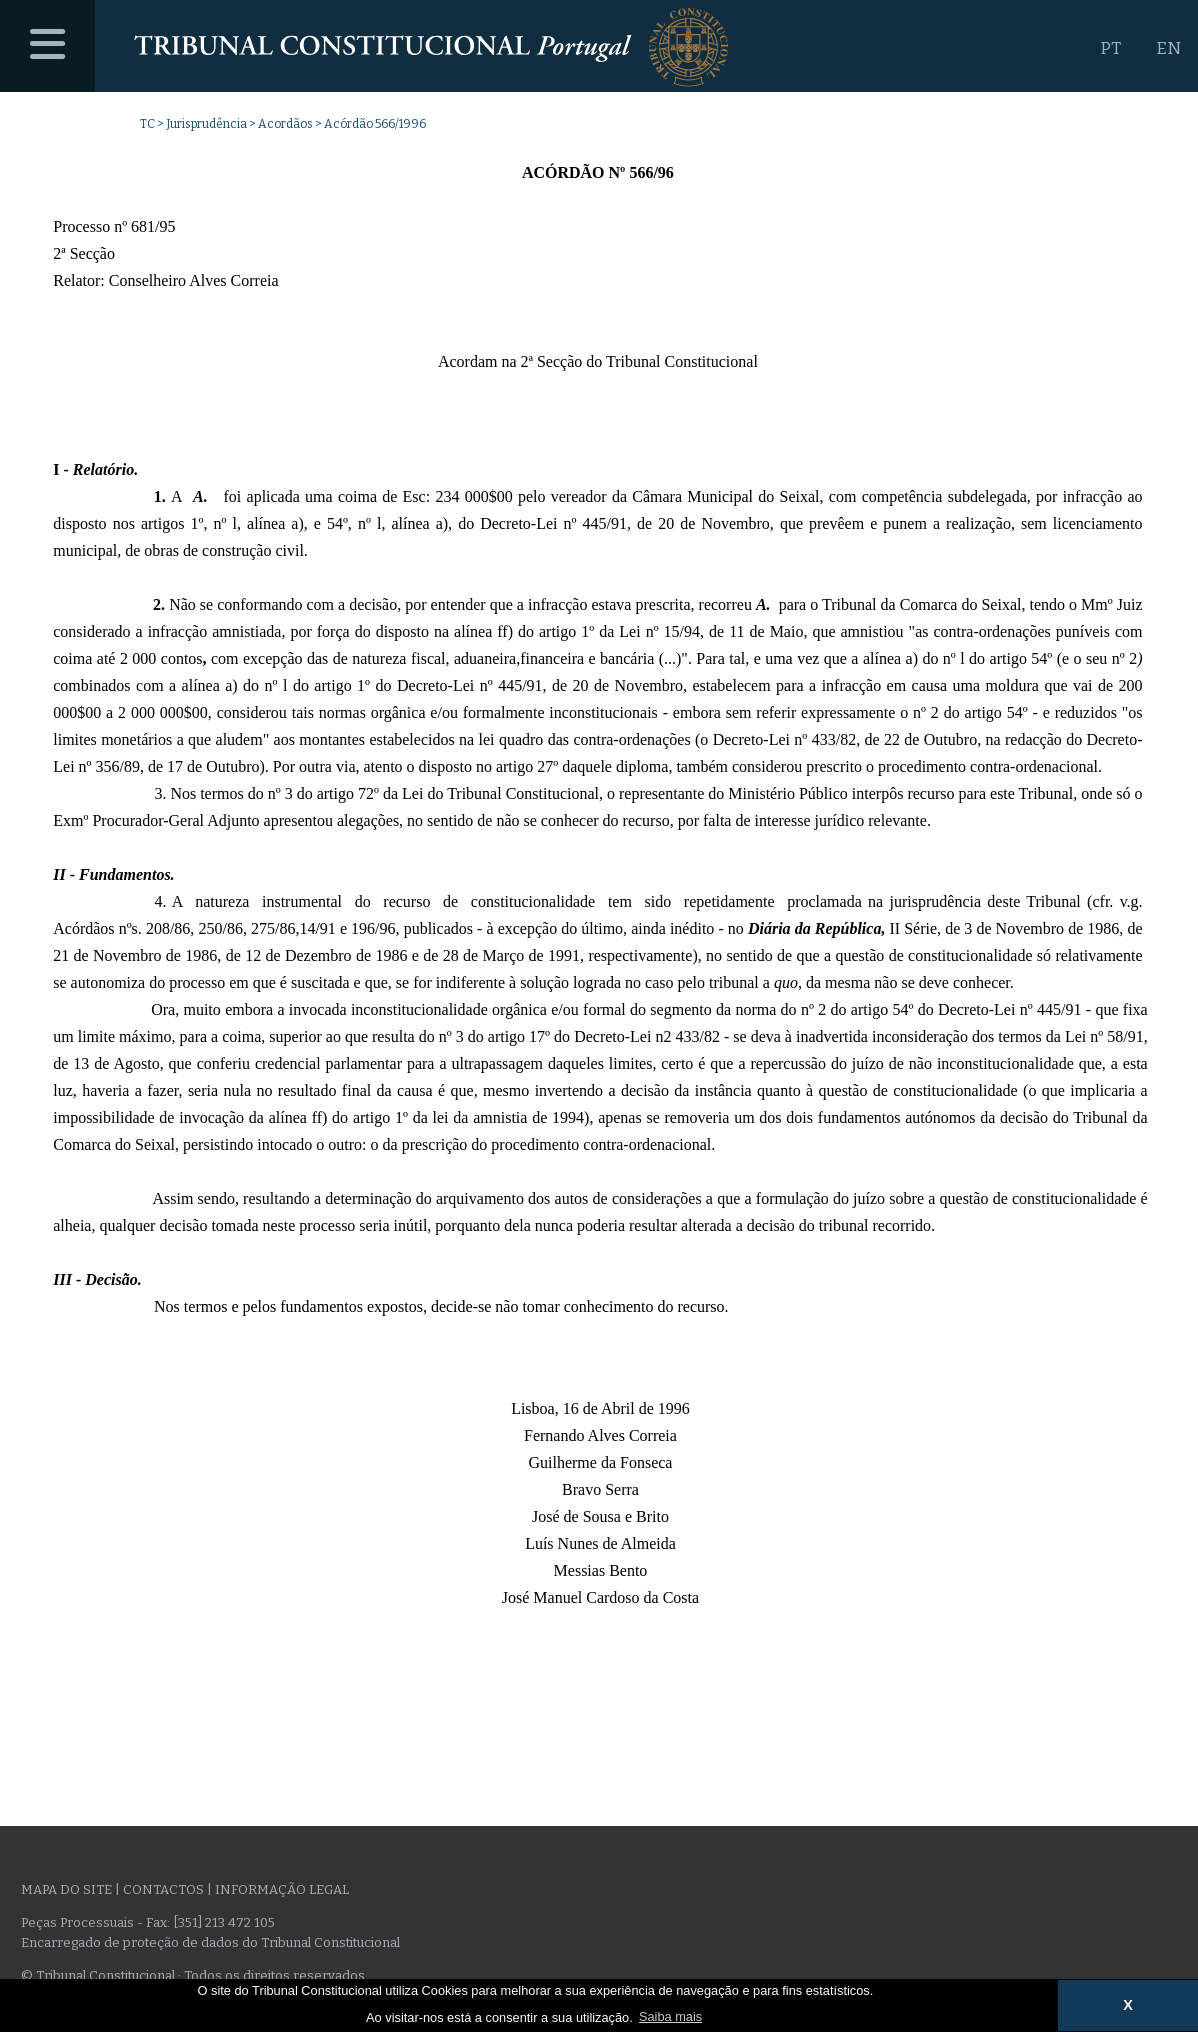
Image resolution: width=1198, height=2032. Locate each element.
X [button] (1128, 2005)
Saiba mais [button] (670, 2016)
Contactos (163, 1889)
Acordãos (285, 124)
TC (147, 124)
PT (1110, 48)
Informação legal (282, 1889)
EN (1168, 48)
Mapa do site (66, 1889)
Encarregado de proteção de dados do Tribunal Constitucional (210, 1942)
